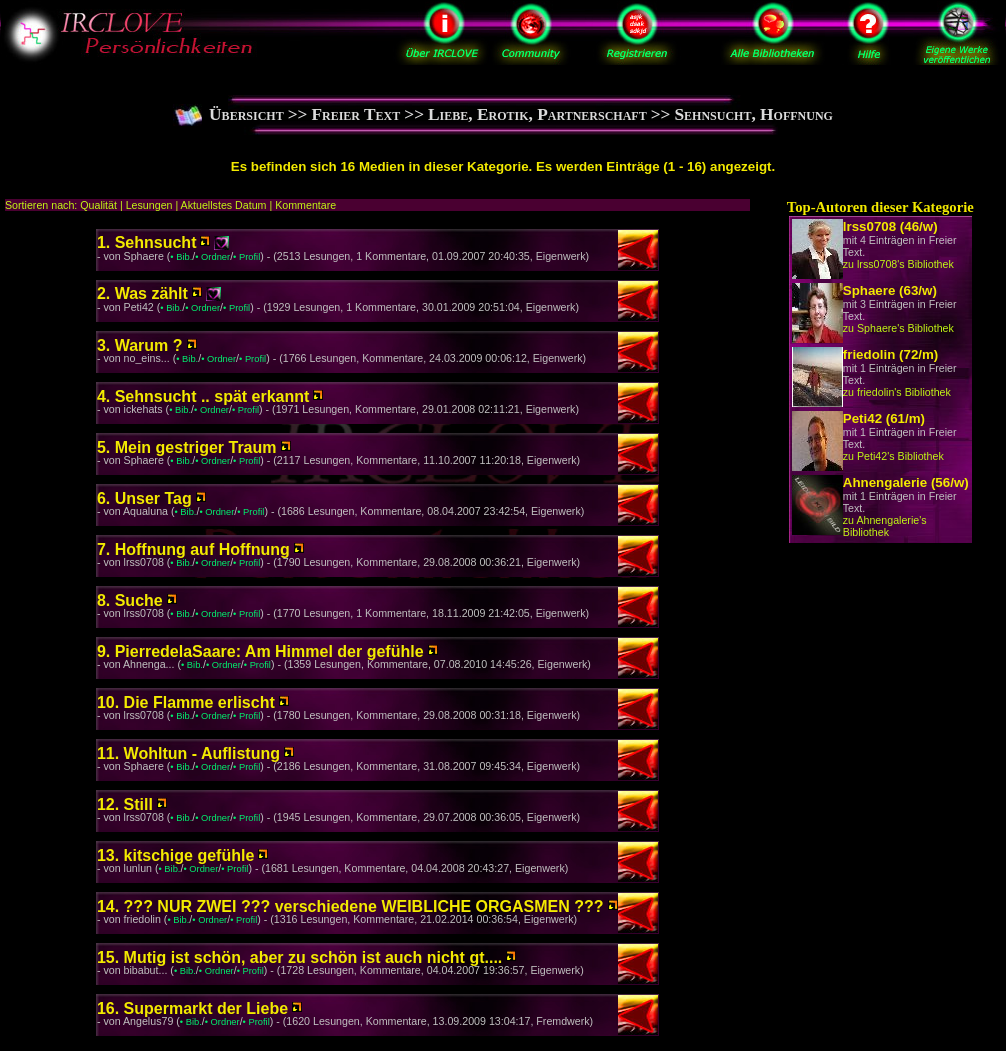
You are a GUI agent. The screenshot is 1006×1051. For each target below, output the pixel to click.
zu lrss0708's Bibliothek (898, 264)
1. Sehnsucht (147, 242)
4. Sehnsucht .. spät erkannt (203, 396)
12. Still (125, 804)
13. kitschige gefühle (175, 855)
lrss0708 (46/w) (890, 226)
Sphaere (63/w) (890, 290)
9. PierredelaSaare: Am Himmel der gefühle (260, 651)
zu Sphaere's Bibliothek (898, 328)
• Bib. (181, 257)
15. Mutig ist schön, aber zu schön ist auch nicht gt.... (299, 957)
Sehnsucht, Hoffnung (753, 114)
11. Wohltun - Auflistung (188, 753)
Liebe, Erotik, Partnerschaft (537, 114)
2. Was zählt (142, 293)
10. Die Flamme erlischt (186, 702)
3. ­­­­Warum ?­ (140, 345)
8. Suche (130, 600)
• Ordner (212, 257)
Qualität (98, 205)
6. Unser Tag (144, 498)
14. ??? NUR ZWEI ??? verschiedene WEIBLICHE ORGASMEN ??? (350, 906)
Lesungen (149, 205)
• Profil (246, 257)
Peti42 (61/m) (884, 418)
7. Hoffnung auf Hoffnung (193, 549)
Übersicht (246, 114)
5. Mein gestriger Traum (187, 447)
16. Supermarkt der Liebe (192, 1008)
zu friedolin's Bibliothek (897, 392)
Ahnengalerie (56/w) (906, 482)
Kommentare (305, 205)
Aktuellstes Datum (224, 205)
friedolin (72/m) (891, 354)
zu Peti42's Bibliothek (893, 456)
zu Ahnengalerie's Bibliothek (885, 526)
